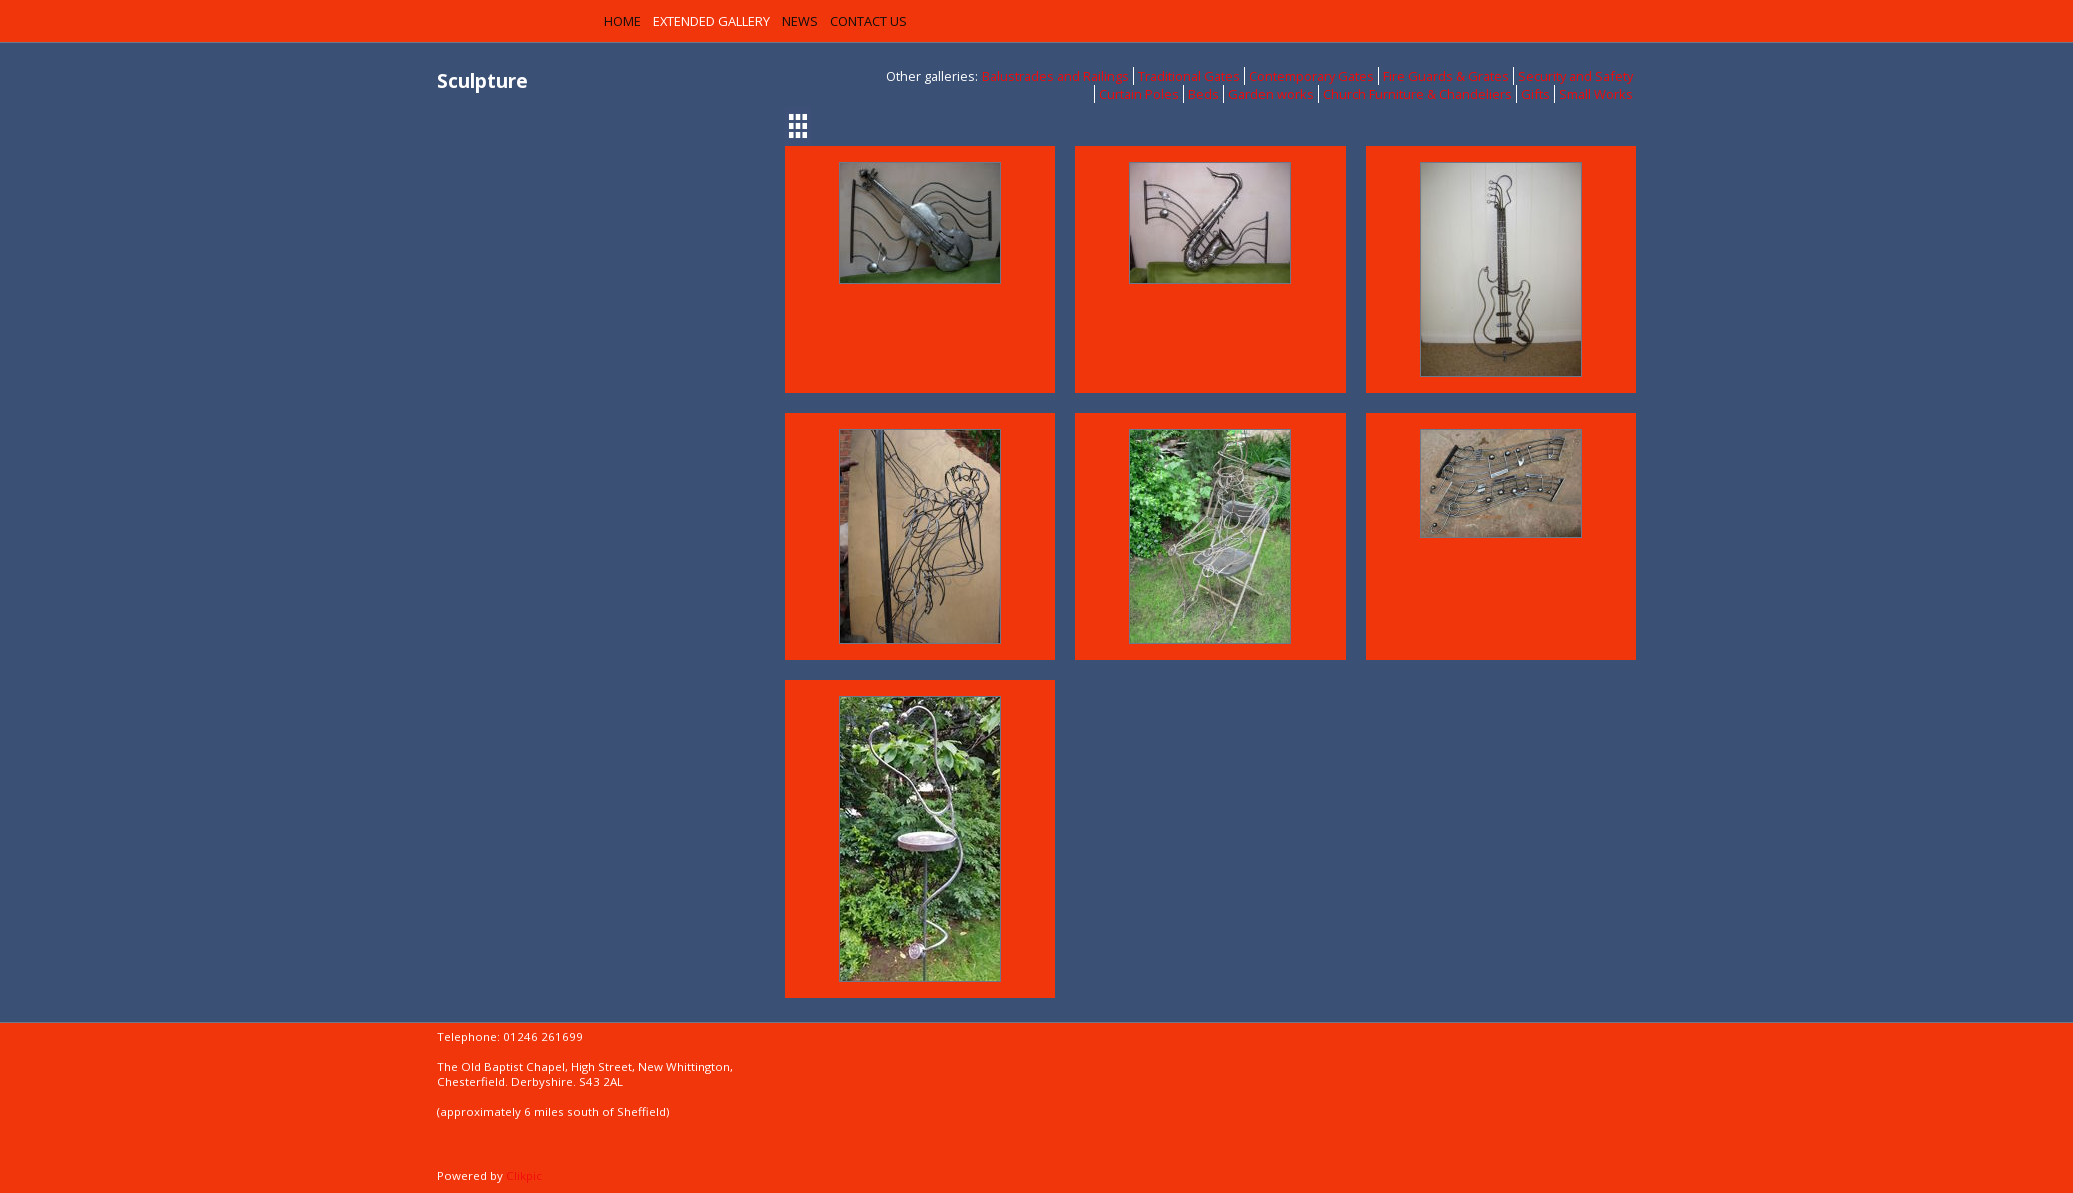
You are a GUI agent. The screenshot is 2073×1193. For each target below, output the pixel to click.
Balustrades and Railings (1055, 76)
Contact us (868, 21)
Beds (1203, 94)
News (800, 21)
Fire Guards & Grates (1446, 76)
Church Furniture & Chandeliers (1417, 94)
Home (622, 21)
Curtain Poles (1139, 94)
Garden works (1271, 94)
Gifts (1535, 94)
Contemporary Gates (1311, 76)
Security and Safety (1575, 76)
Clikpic (524, 1175)
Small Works (1596, 94)
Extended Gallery (711, 21)
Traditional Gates (1189, 76)
